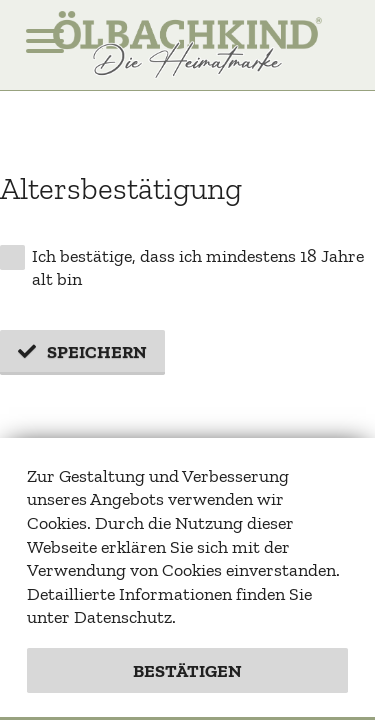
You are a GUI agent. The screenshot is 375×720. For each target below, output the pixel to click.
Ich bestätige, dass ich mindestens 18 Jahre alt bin (182, 268)
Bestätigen (187, 671)
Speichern (97, 352)
